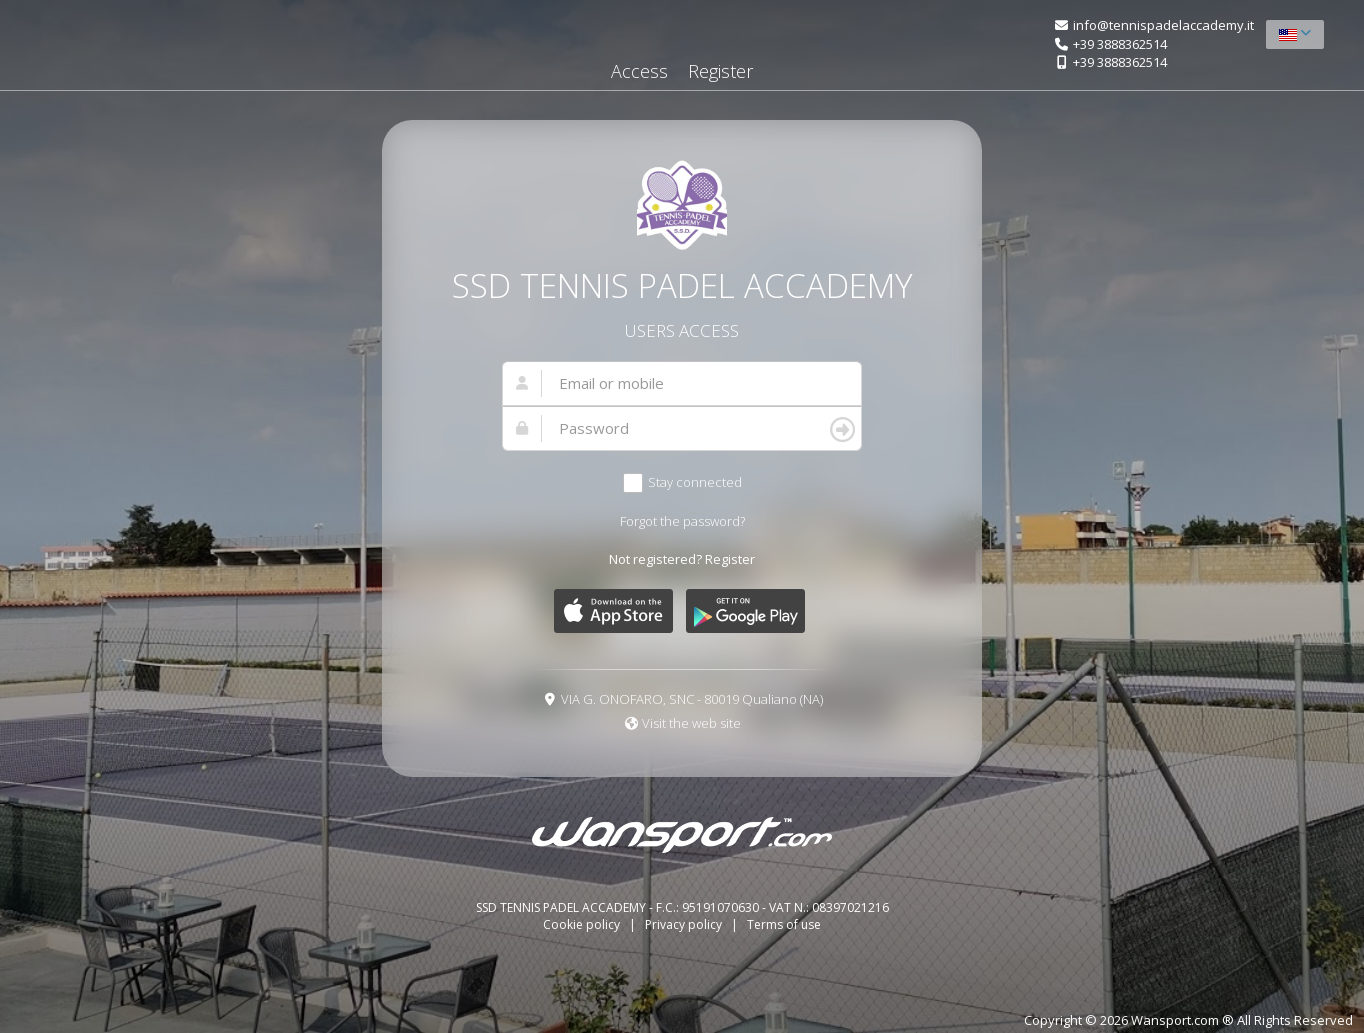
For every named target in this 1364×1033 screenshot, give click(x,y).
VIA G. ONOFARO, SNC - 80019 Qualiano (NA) (692, 699)
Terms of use (784, 924)
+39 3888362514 (1120, 44)
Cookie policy (583, 924)
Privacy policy (685, 924)
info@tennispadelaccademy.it (1163, 25)
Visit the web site (691, 723)
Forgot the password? (682, 521)
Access (639, 71)
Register (720, 71)
